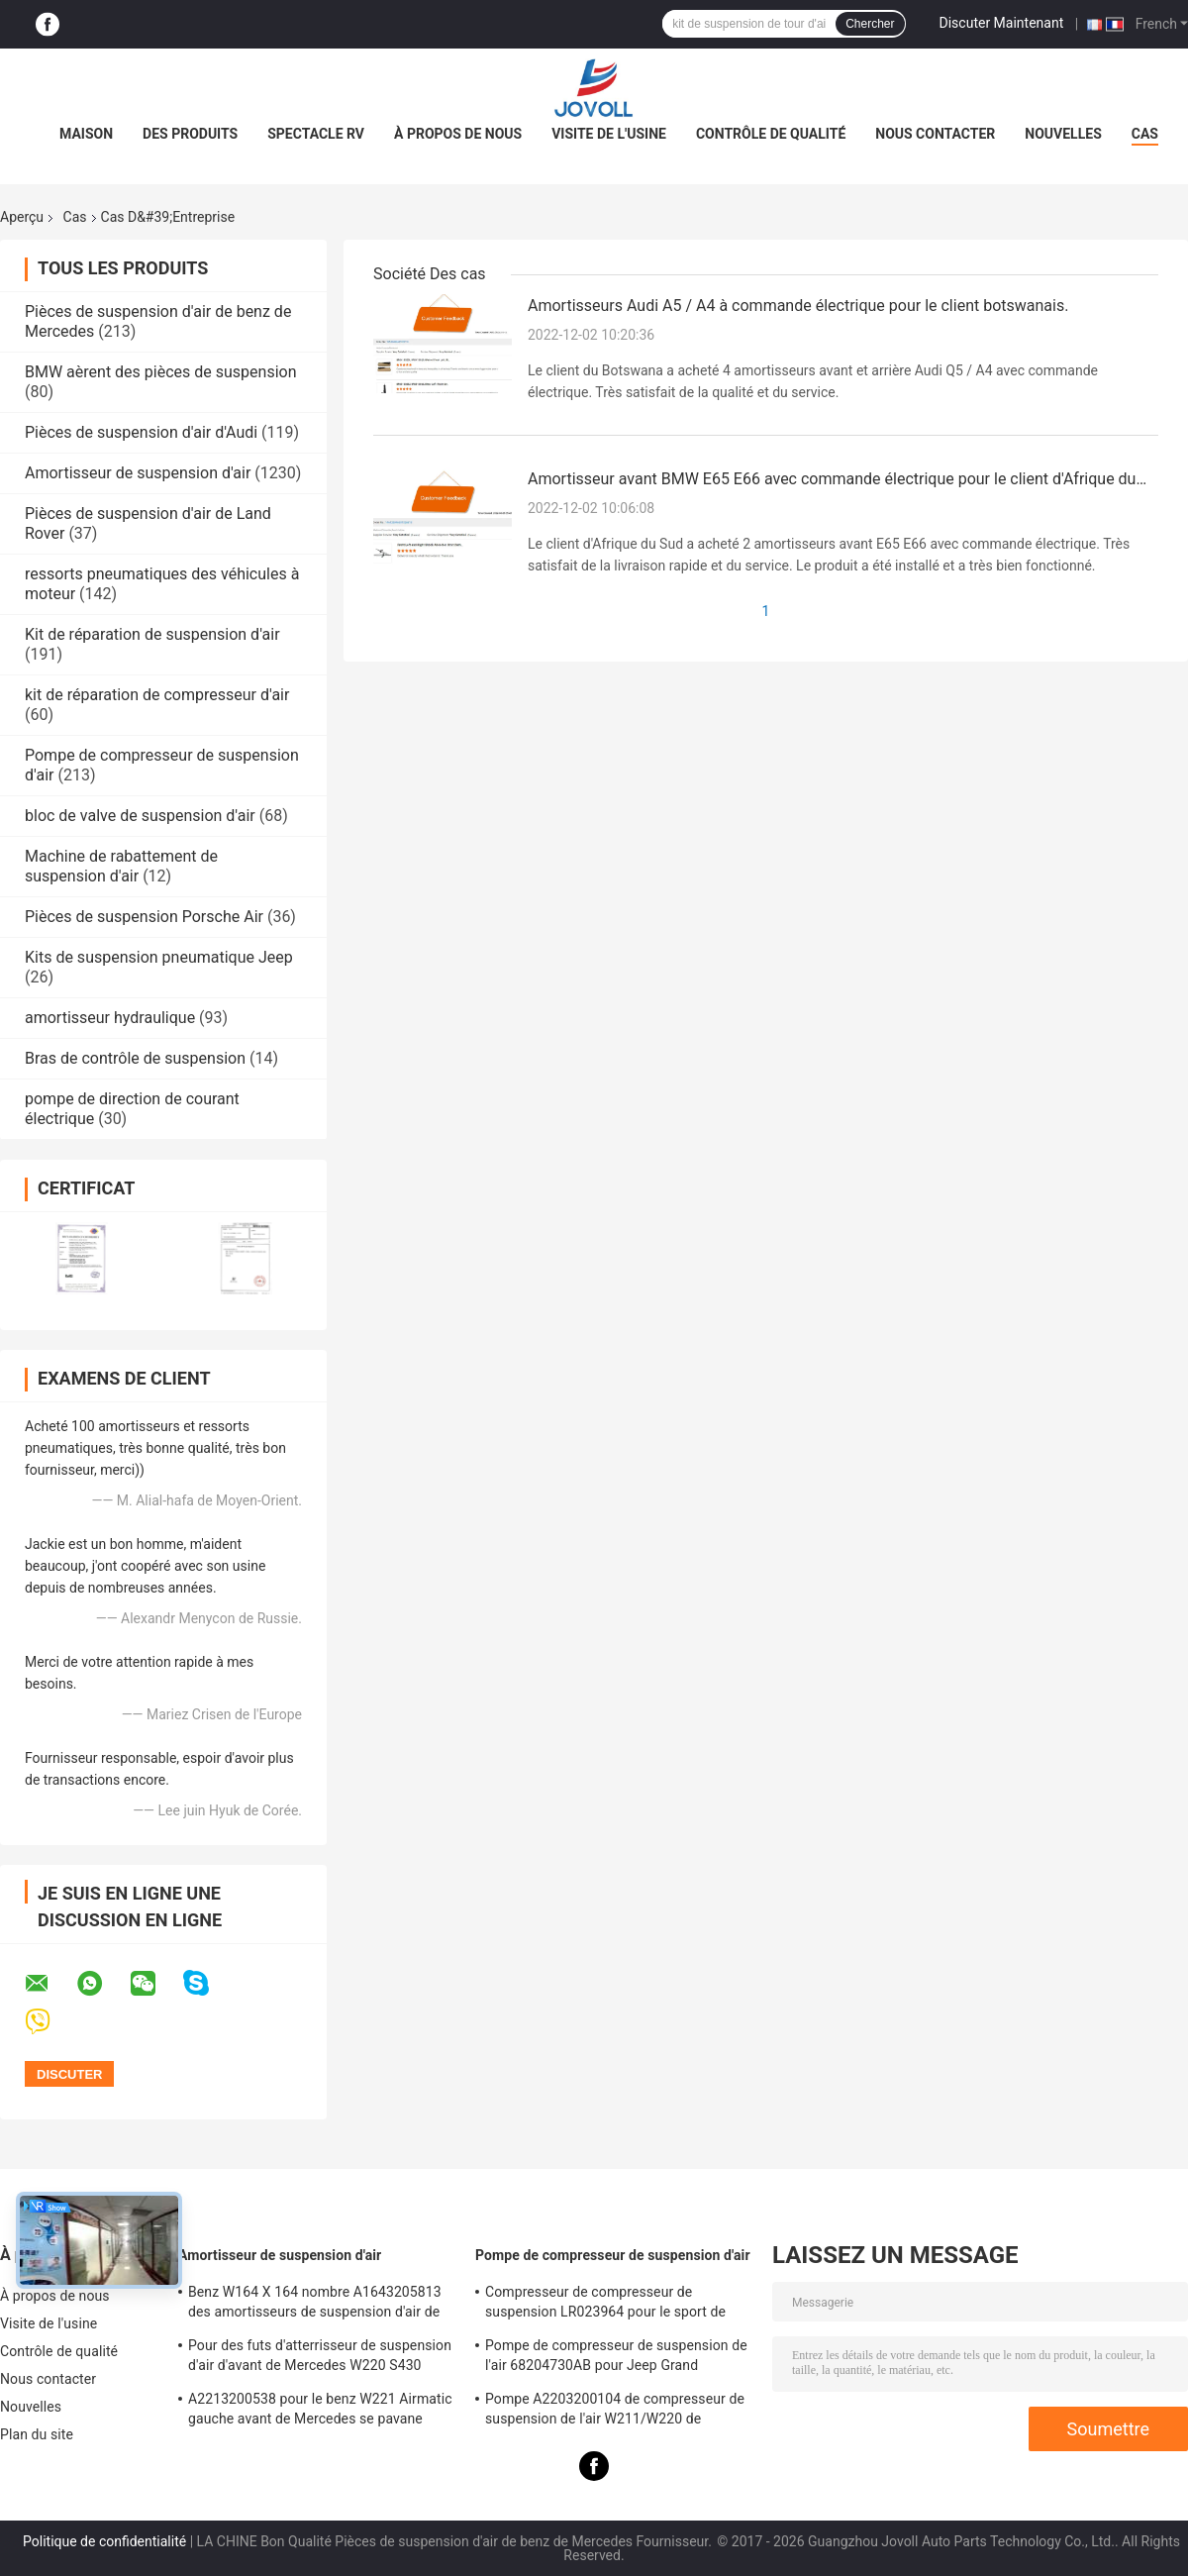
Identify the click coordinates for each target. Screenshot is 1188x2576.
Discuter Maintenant (1002, 23)
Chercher (869, 24)
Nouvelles (1063, 134)
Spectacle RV (315, 134)
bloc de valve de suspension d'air (140, 815)
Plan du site (36, 2434)
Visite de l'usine (608, 134)
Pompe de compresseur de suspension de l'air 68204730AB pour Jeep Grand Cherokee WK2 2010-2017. (616, 2358)
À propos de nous (458, 134)
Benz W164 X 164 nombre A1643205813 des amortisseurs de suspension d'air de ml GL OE (315, 2304)
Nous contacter (935, 134)
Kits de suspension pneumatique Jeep (159, 957)
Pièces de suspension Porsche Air (144, 916)
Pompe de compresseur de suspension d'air (612, 2255)
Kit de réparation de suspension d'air (152, 634)
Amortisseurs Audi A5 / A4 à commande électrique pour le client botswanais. (798, 305)
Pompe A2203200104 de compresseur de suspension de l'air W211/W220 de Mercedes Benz (614, 2411)
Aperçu (22, 217)
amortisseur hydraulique (110, 1017)
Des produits (190, 134)
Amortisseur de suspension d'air (137, 473)
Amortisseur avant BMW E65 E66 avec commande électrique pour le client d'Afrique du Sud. (832, 480)
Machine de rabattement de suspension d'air (121, 866)
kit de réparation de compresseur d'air (157, 694)
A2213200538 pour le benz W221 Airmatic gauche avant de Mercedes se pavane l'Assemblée (320, 2411)
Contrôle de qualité (770, 134)
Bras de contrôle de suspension (135, 1058)
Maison (86, 134)
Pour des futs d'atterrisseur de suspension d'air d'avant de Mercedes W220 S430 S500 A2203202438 (319, 2358)
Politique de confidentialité (104, 2541)
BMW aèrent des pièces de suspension (161, 371)
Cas (1145, 134)
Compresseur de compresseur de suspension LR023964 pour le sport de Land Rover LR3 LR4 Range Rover (605, 2304)
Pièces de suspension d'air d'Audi (141, 432)
